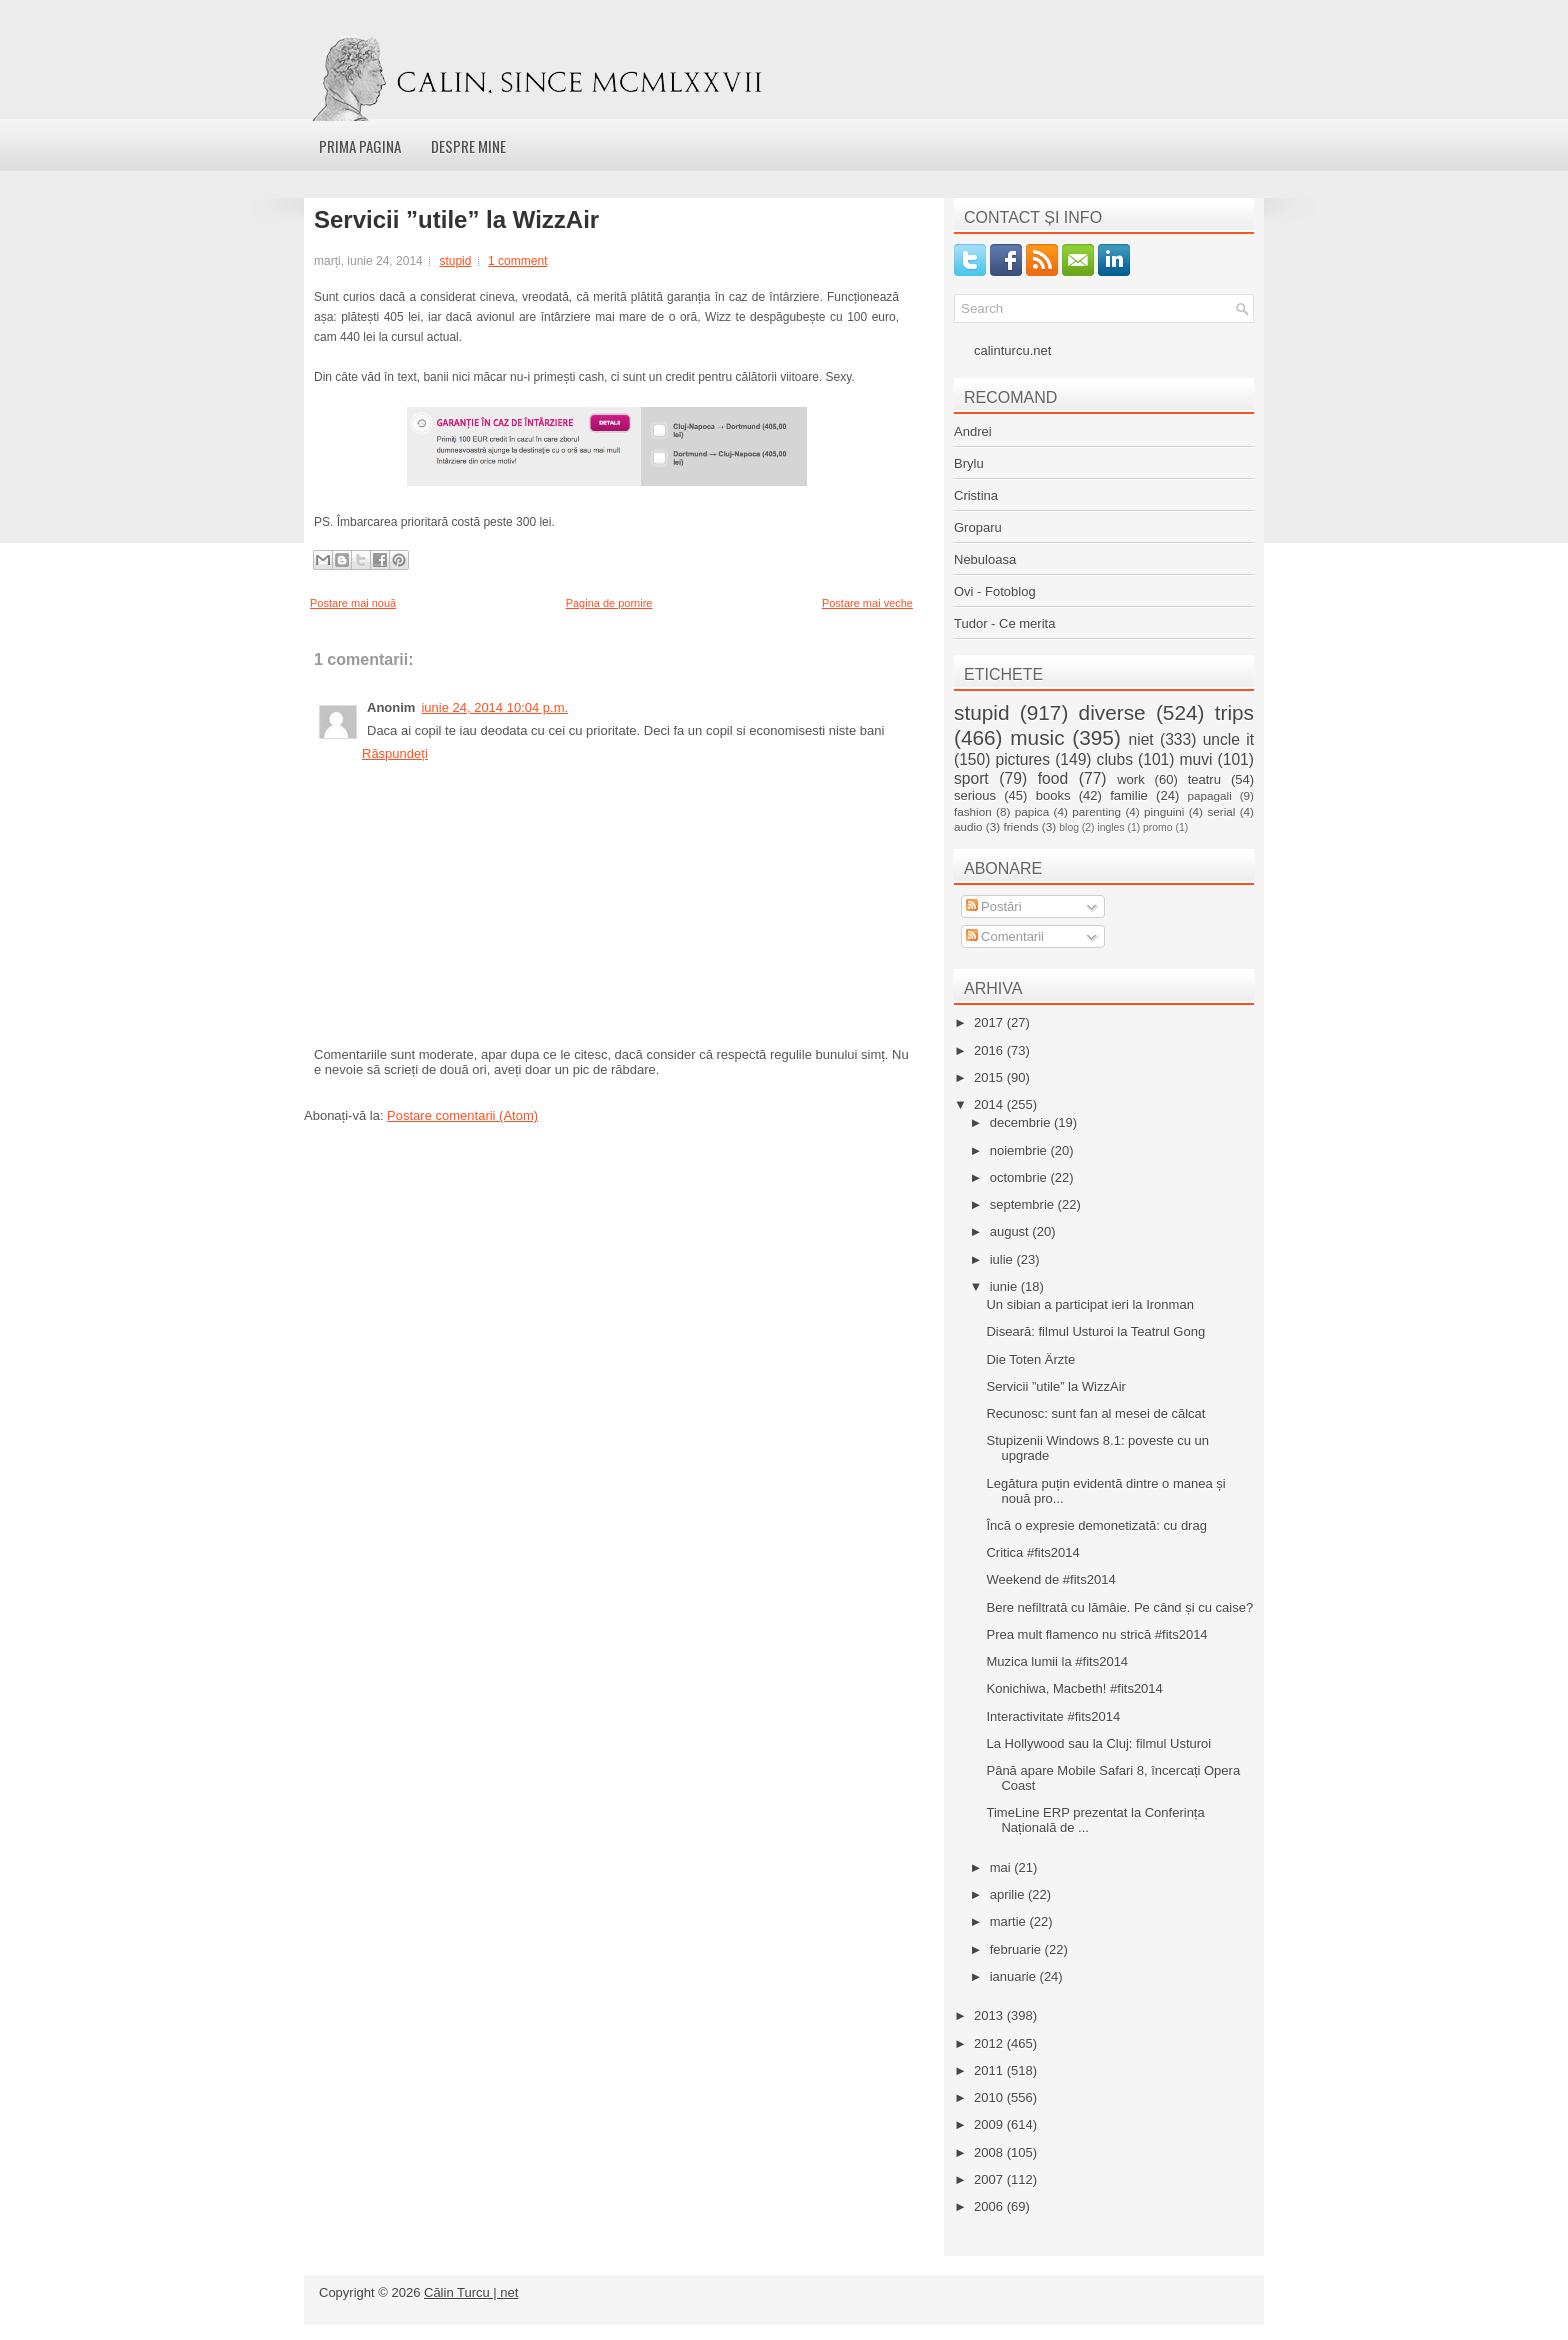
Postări (994, 906)
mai (1002, 1867)
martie (1010, 1921)
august (1011, 1231)
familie (1129, 795)
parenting (1096, 811)
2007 (990, 2179)
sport (971, 778)
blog (1069, 827)
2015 (990, 1077)
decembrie (1022, 1122)
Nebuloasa (985, 559)
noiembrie (1020, 1150)
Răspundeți (395, 753)
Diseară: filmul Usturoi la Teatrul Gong (1095, 1331)
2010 (990, 2097)
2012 (990, 2043)
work (1130, 779)
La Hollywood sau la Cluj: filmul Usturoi (1098, 1743)
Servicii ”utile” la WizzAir (456, 220)
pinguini (1164, 811)
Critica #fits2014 (1032, 1552)
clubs (1115, 759)
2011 (990, 2070)
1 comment (517, 261)
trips (1234, 712)
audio (968, 826)
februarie (1017, 1949)
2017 (990, 1022)
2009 (990, 2124)
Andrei (973, 431)
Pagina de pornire (609, 603)
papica (1032, 811)
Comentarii (1005, 936)
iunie (1005, 1286)
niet (1141, 739)
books (1053, 795)
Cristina (976, 495)
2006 (990, 2206)
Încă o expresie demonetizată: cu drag (1096, 1525)
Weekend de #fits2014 (1050, 1579)
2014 (990, 1104)
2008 (990, 2152)
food (1053, 778)
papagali (1210, 795)
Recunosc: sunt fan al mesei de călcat (1095, 1413)
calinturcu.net (1012, 350)
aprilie (1009, 1894)
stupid (455, 261)
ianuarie (1015, 1976)
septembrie (1024, 1204)
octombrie (1020, 1177)
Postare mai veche (867, 603)
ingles (1110, 827)
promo (1157, 827)
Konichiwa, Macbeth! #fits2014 (1074, 1688)
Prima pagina (360, 146)
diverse (1112, 712)
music (1037, 737)
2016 (990, 1050)
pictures (1022, 759)
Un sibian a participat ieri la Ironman (1089, 1304)
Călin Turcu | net (471, 2292)
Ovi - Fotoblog (995, 591)
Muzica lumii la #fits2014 (1057, 1661)
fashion (973, 811)
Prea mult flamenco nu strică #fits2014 (1096, 1634)
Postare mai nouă (353, 603)
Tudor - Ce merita (1004, 623)
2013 (990, 2015)
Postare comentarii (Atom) (462, 1115)
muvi (1196, 759)
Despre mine (468, 146)
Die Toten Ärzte (1030, 1359)
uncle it (1228, 739)
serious (975, 795)
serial (1221, 811)
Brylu (969, 463)
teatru (1204, 779)
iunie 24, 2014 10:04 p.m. (494, 707)
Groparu (978, 527)
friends (1020, 826)
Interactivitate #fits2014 (1053, 1716)
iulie (1003, 1259)
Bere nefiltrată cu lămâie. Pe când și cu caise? (1119, 1607)
